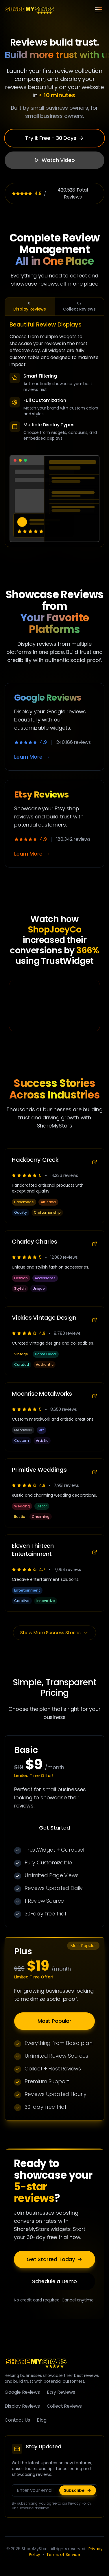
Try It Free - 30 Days (54, 138)
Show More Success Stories (54, 1632)
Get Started (54, 1828)
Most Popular (54, 2022)
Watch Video (54, 160)
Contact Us (17, 2420)
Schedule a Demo (54, 2282)
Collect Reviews (79, 306)
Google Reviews (22, 2392)
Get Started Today (54, 2260)
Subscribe (77, 2490)
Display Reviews (29, 306)
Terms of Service (63, 2554)
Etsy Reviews (61, 2392)
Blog (41, 2420)
